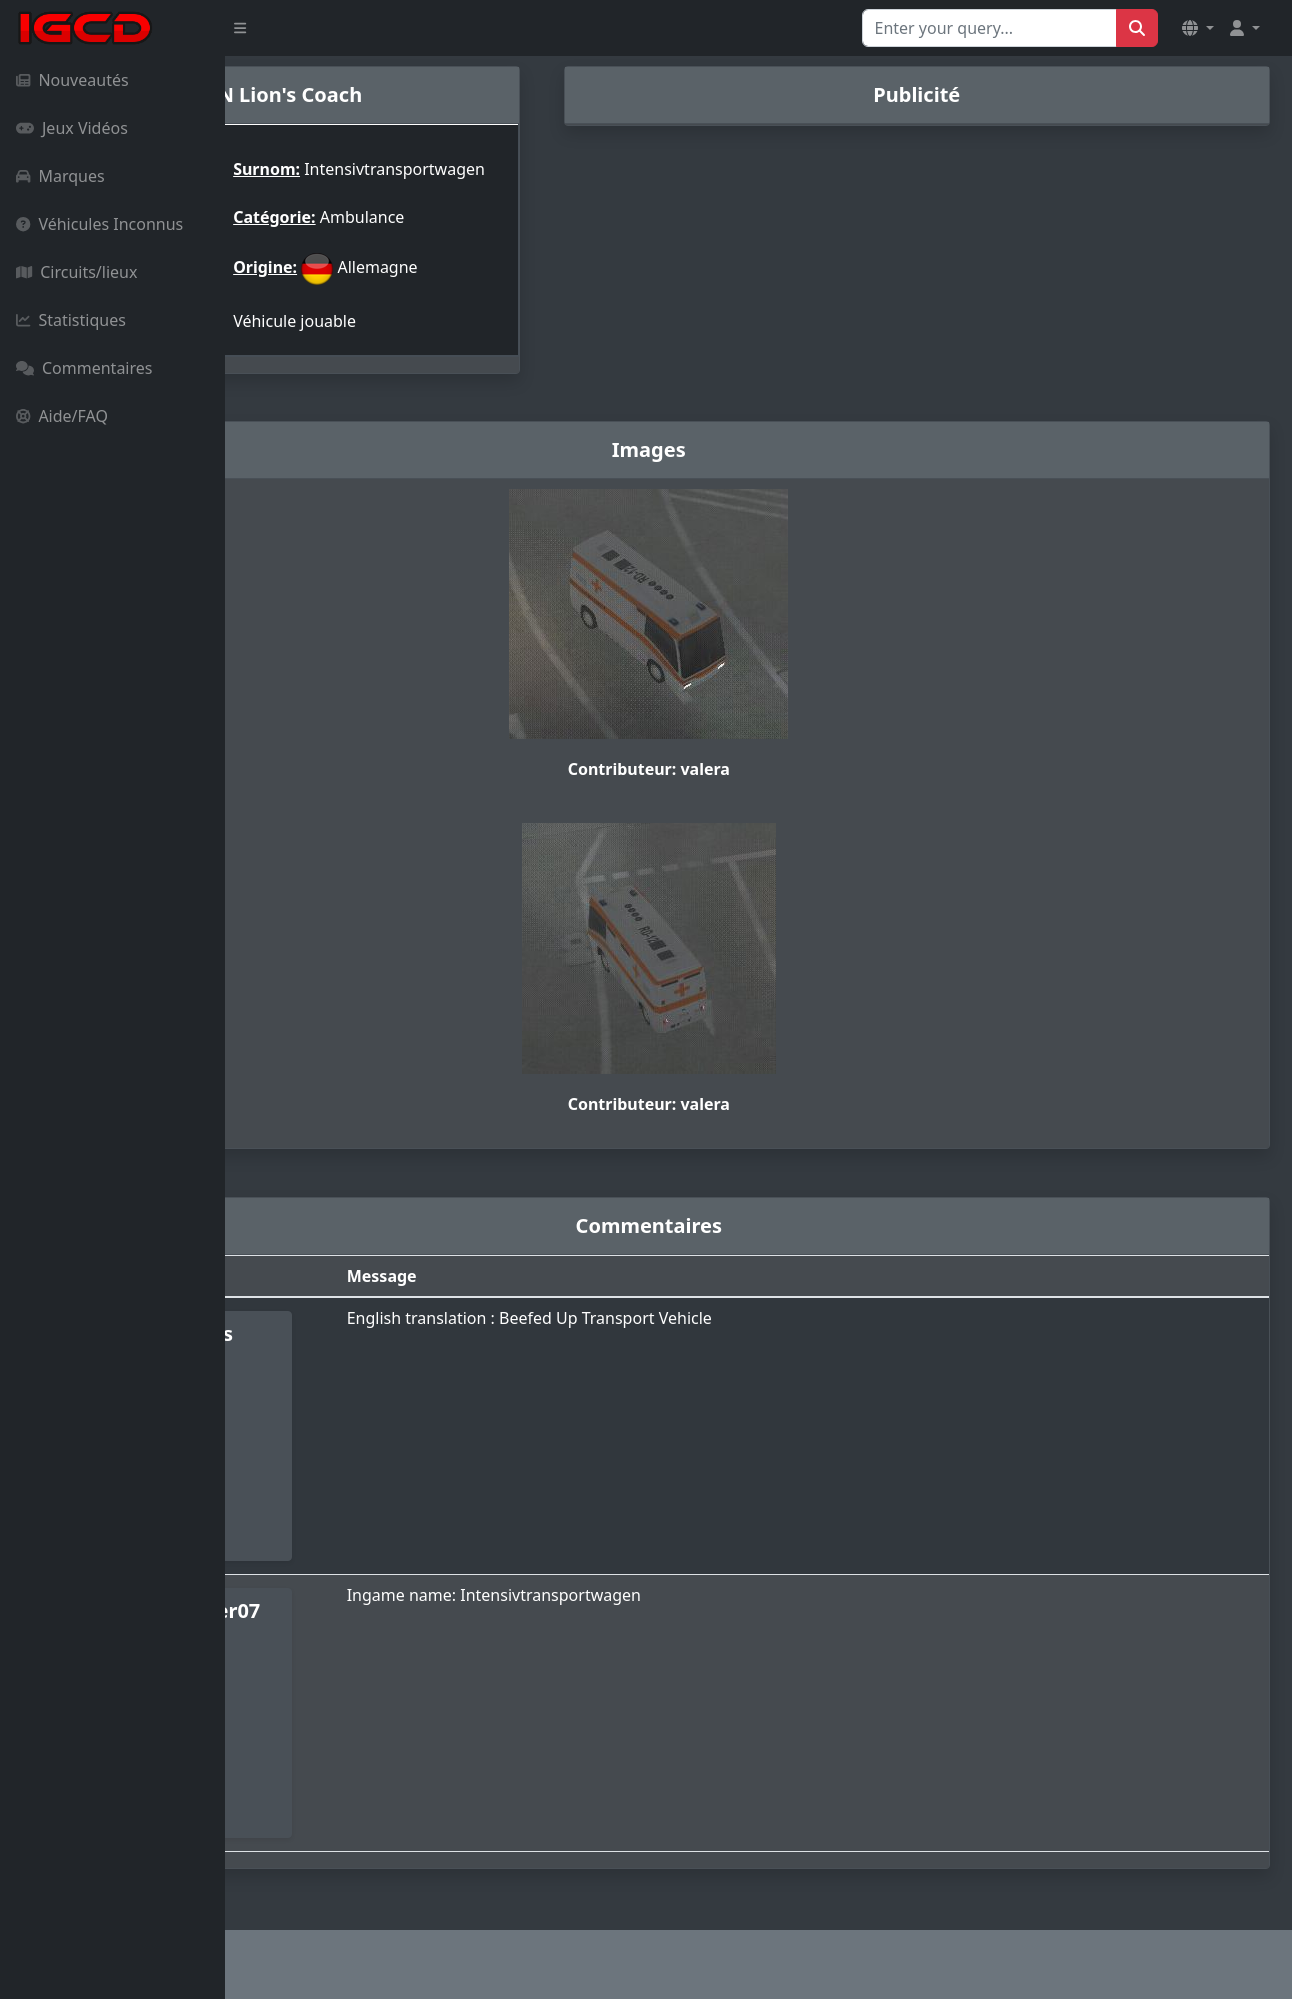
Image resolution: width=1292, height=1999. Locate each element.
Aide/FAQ (62, 416)
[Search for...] (989, 28)
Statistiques (71, 320)
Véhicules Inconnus (99, 224)
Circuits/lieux (76, 272)
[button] (1198, 28)
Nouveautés (72, 80)
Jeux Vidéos (72, 128)
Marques (60, 176)
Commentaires (84, 368)
